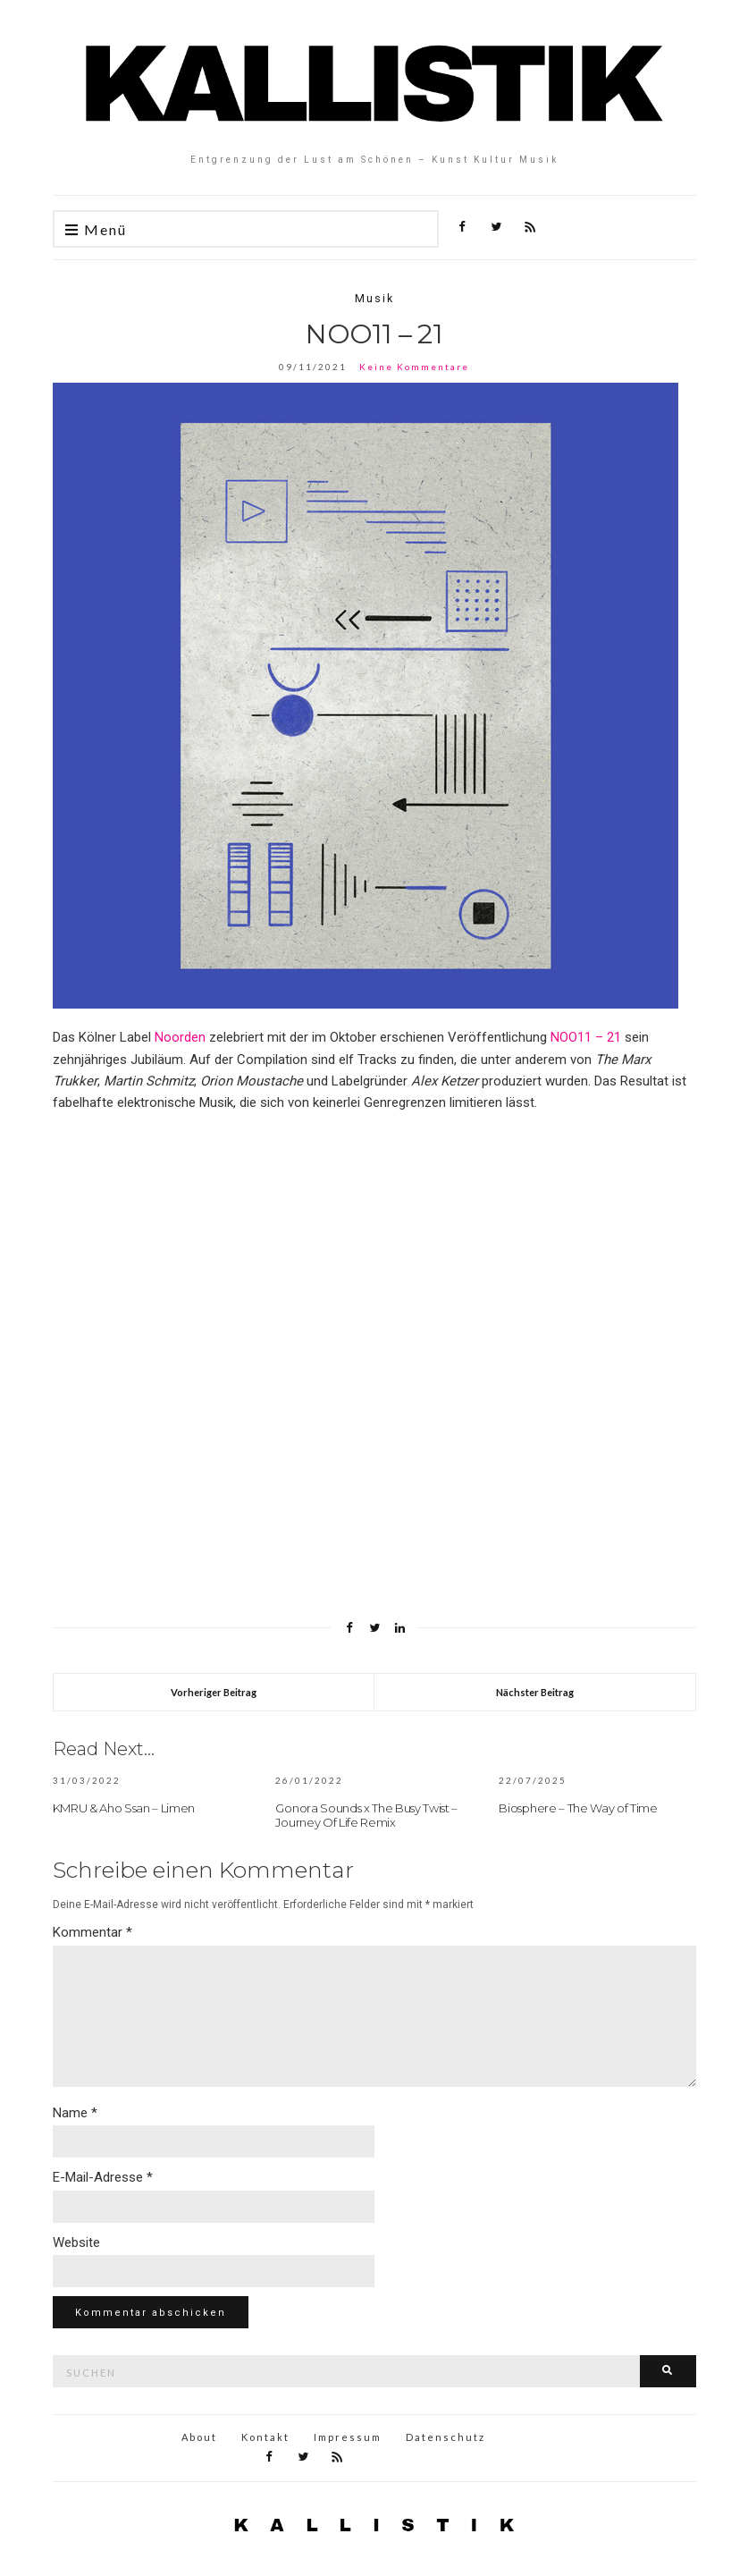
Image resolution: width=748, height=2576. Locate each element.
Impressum (348, 2437)
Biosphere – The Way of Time (578, 1808)
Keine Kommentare (414, 366)
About (199, 2437)
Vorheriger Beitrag (213, 1692)
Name (75, 2113)
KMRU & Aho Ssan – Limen (124, 1808)
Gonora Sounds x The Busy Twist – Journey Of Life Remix (366, 1815)
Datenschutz (445, 2437)
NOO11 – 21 (585, 1037)
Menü (96, 230)
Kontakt (265, 2437)
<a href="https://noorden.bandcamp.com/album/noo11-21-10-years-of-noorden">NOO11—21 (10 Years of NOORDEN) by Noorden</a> (349, 1352)
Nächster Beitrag (535, 1692)
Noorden (180, 1037)
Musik (374, 298)
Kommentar (92, 1932)
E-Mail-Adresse (103, 2177)
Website (76, 2242)
